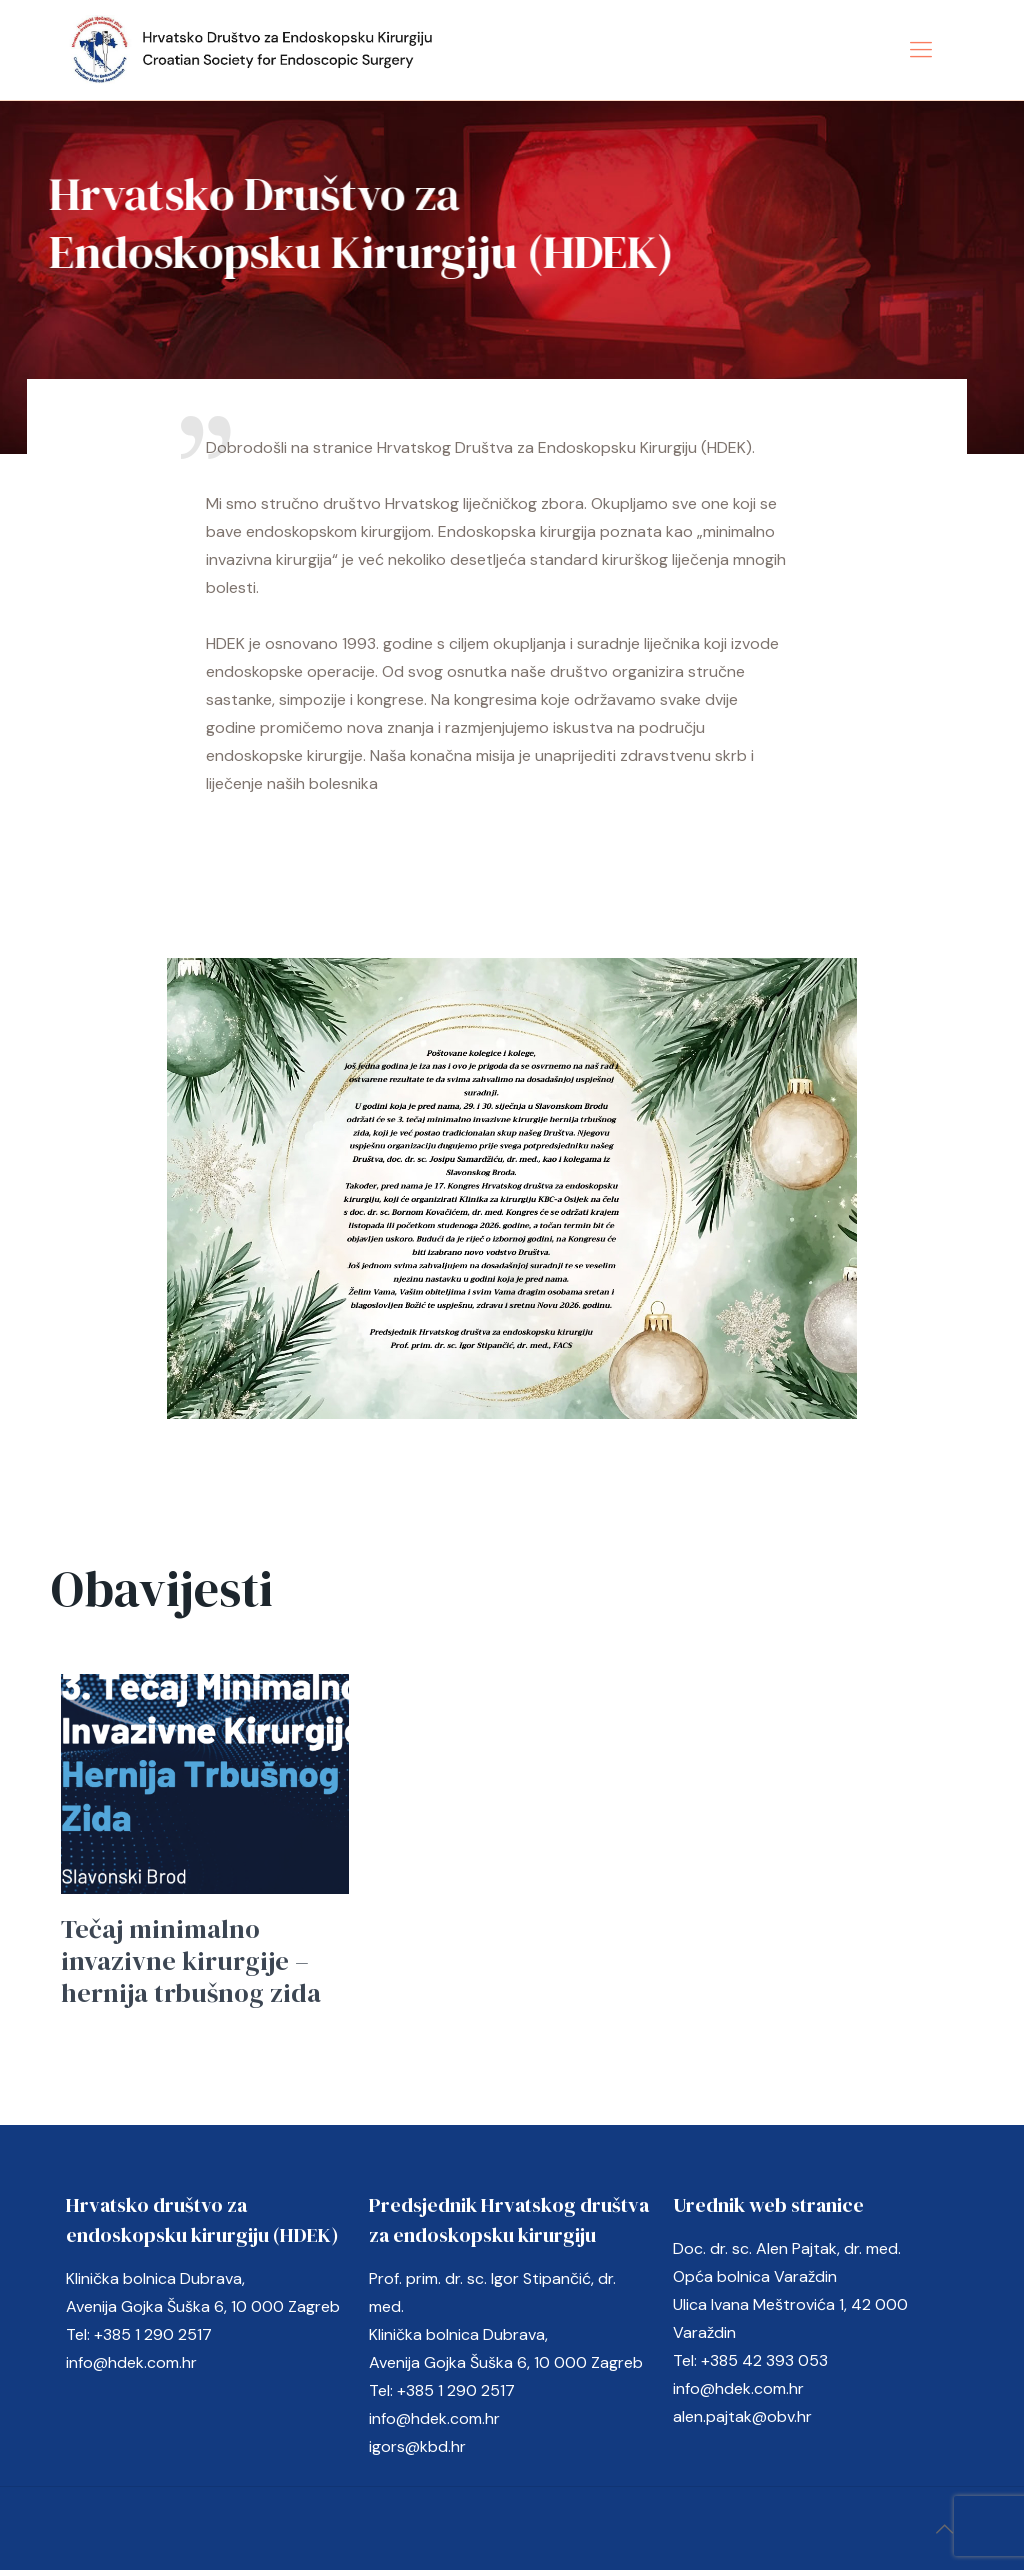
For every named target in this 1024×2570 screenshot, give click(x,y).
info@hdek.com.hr (131, 2362)
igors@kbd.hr (417, 2446)
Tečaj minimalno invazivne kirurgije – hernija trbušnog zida (191, 1961)
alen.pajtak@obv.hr (742, 2416)
